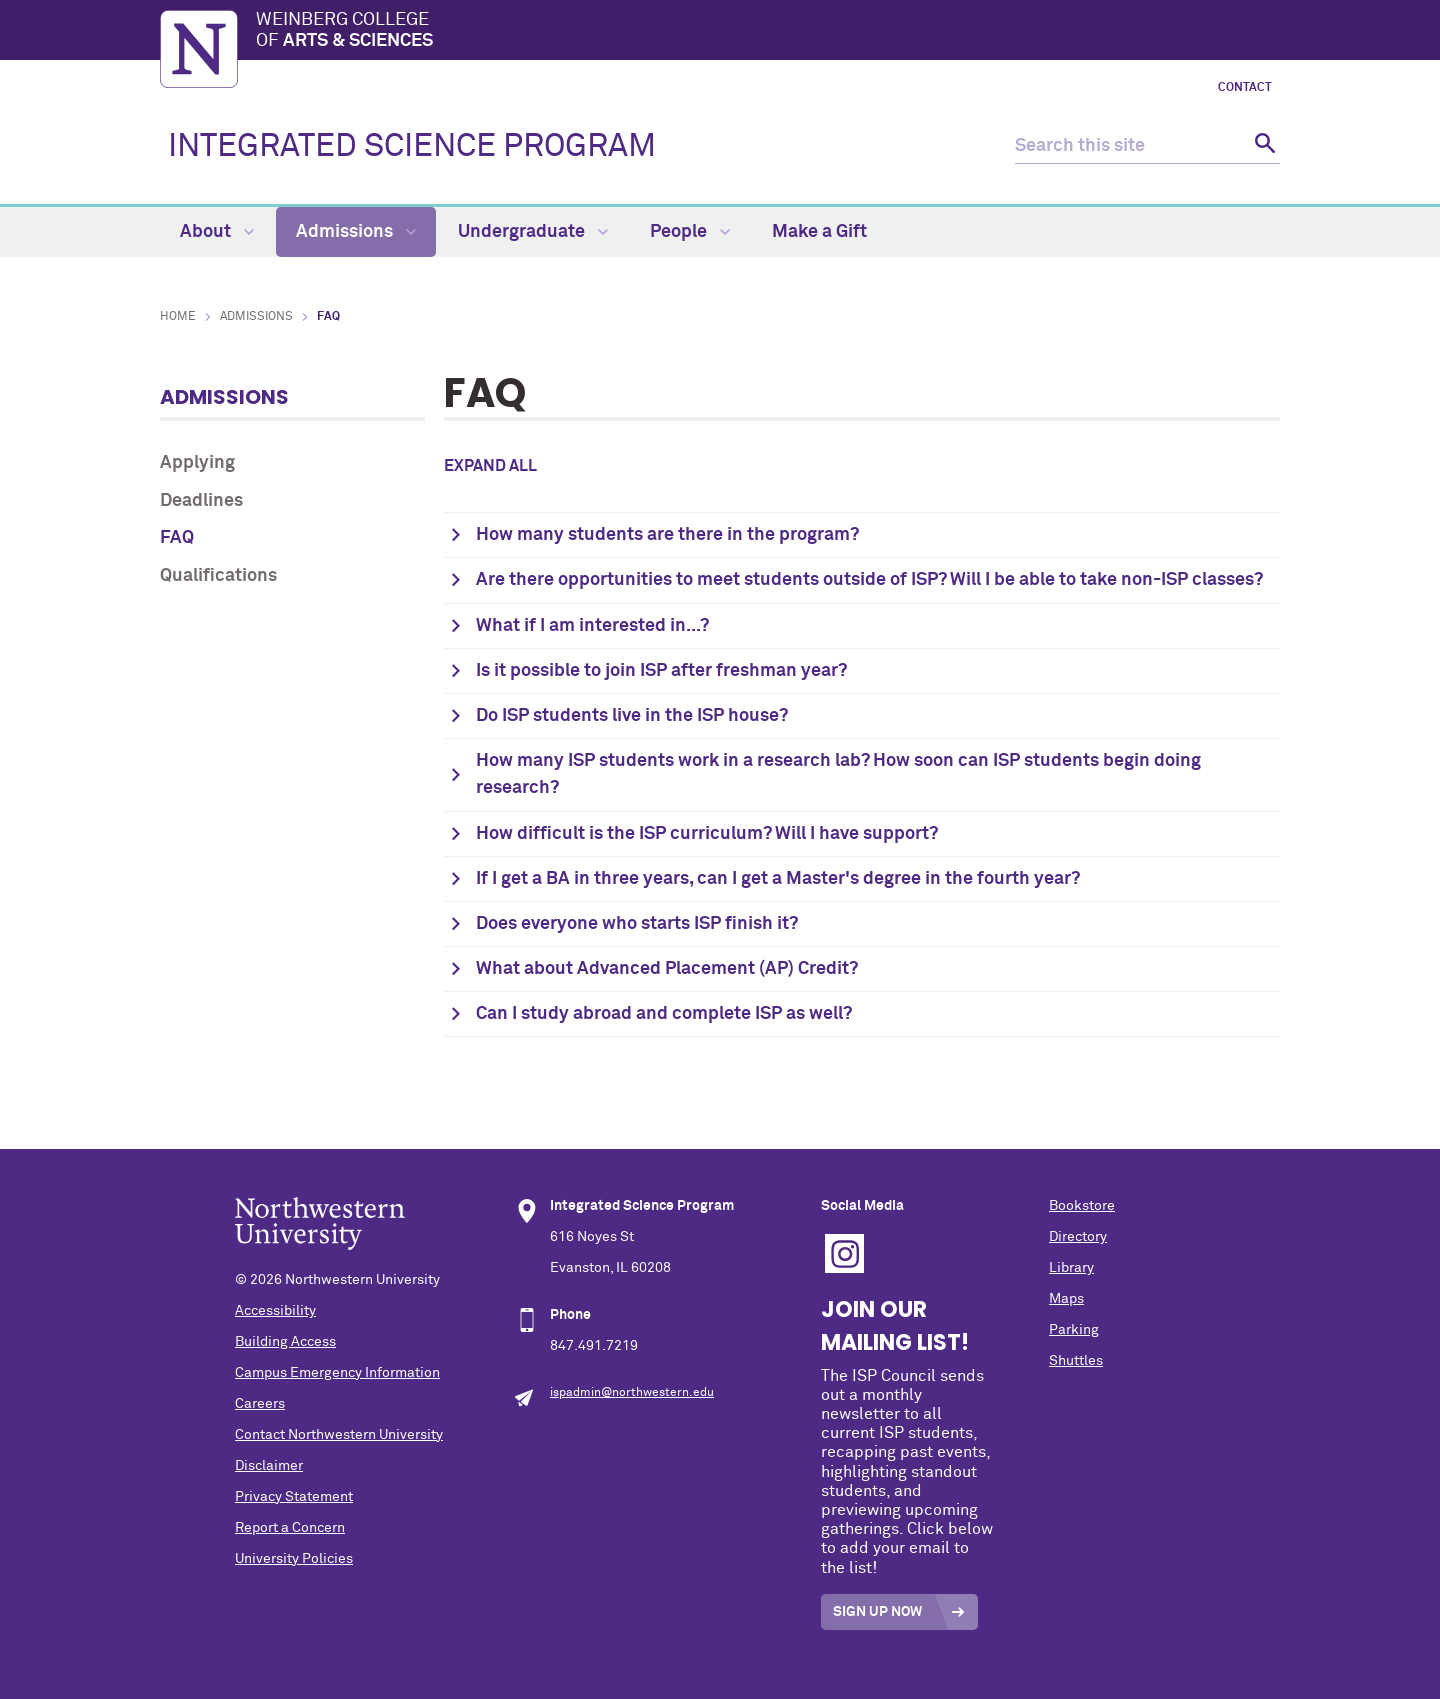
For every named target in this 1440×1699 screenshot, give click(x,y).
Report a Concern (290, 1528)
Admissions (356, 232)
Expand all (490, 466)
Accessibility (275, 1311)
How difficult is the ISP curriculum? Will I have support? (707, 834)
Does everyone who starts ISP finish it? (637, 924)
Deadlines (201, 501)
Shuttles (1076, 1361)
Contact (1245, 88)
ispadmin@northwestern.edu (632, 1393)
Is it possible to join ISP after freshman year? (661, 671)
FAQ (177, 538)
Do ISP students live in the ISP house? (632, 716)
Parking (1074, 1330)
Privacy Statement (294, 1497)
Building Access (285, 1342)
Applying (197, 463)
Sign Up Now (877, 1612)
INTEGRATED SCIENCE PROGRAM (412, 147)
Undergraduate (533, 232)
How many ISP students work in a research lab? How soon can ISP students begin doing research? (838, 774)
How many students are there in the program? (667, 535)
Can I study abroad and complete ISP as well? (664, 1014)
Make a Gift (819, 232)
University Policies (294, 1559)
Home (178, 317)
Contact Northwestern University (339, 1435)
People (690, 232)
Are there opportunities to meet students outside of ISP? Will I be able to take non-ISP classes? (869, 580)
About (217, 232)
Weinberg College (768, 32)
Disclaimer (269, 1466)
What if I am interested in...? (592, 626)
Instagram (844, 1253)
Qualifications (218, 576)
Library (1071, 1268)
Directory (1078, 1237)
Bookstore (1082, 1206)
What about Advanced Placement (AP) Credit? (667, 969)
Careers (260, 1404)
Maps (1066, 1299)
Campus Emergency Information (337, 1373)
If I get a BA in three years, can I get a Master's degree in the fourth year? (778, 879)
